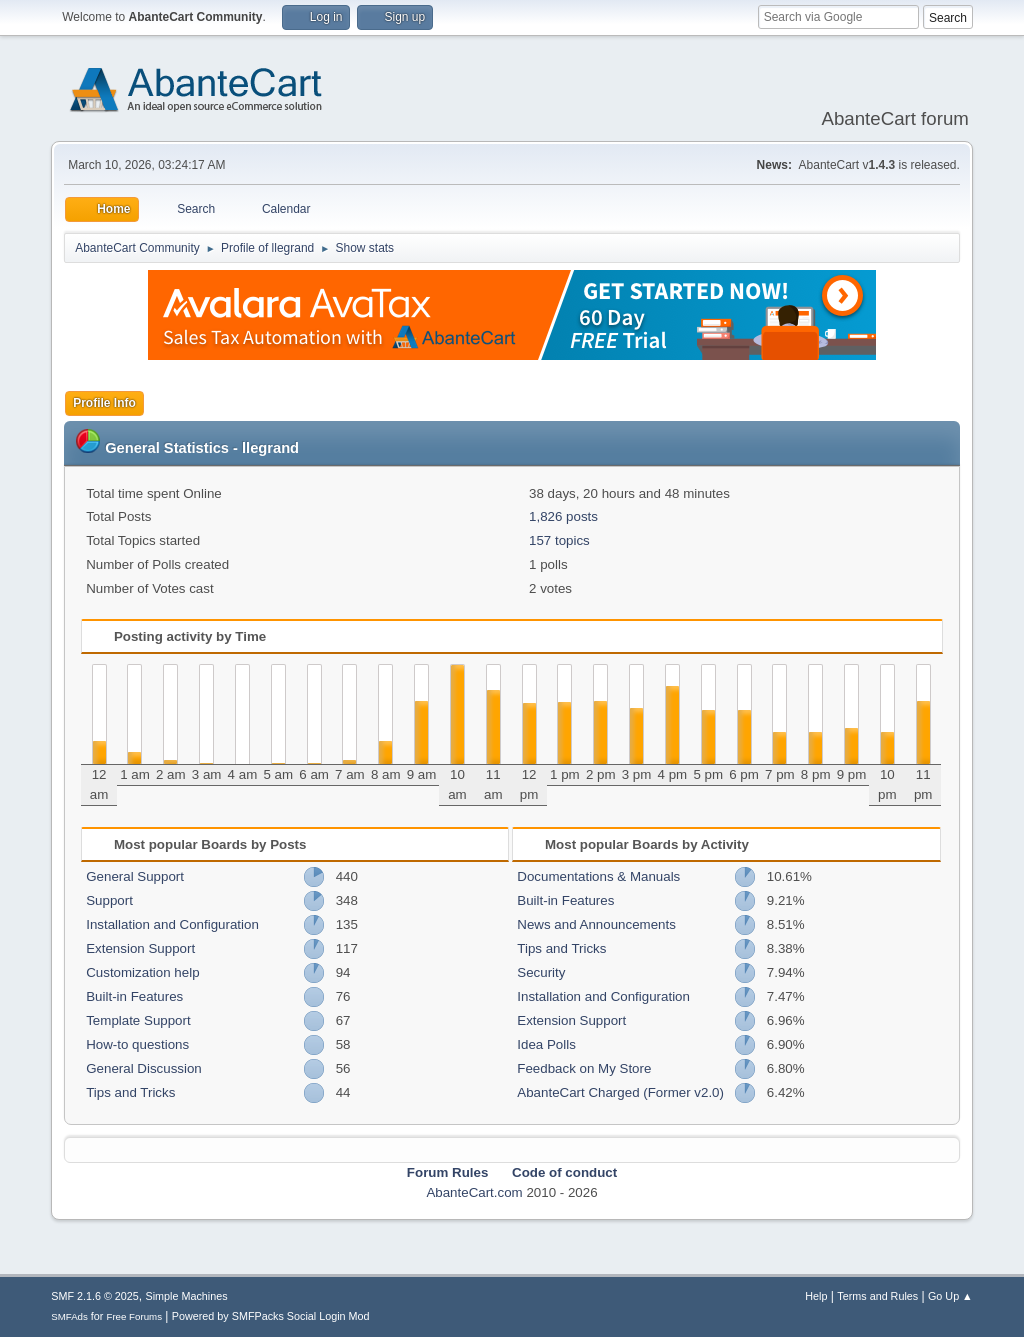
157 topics (559, 540)
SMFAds (69, 1316)
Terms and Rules (877, 1296)
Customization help (142, 972)
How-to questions (137, 1044)
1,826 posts (563, 516)
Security (541, 972)
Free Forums (134, 1316)
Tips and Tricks (130, 1092)
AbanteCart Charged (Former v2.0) (620, 1092)
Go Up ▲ (950, 1296)
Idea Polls (546, 1044)
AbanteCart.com (474, 1192)
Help (816, 1296)
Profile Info (104, 403)
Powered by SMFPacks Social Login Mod (271, 1316)
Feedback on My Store (584, 1068)
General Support (135, 876)
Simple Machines (187, 1296)
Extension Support (140, 948)
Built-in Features (134, 996)
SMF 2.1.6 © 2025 (95, 1296)
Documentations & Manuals (598, 876)
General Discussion (144, 1068)
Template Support (138, 1020)
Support (109, 900)
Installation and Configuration (172, 924)
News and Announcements (596, 924)
